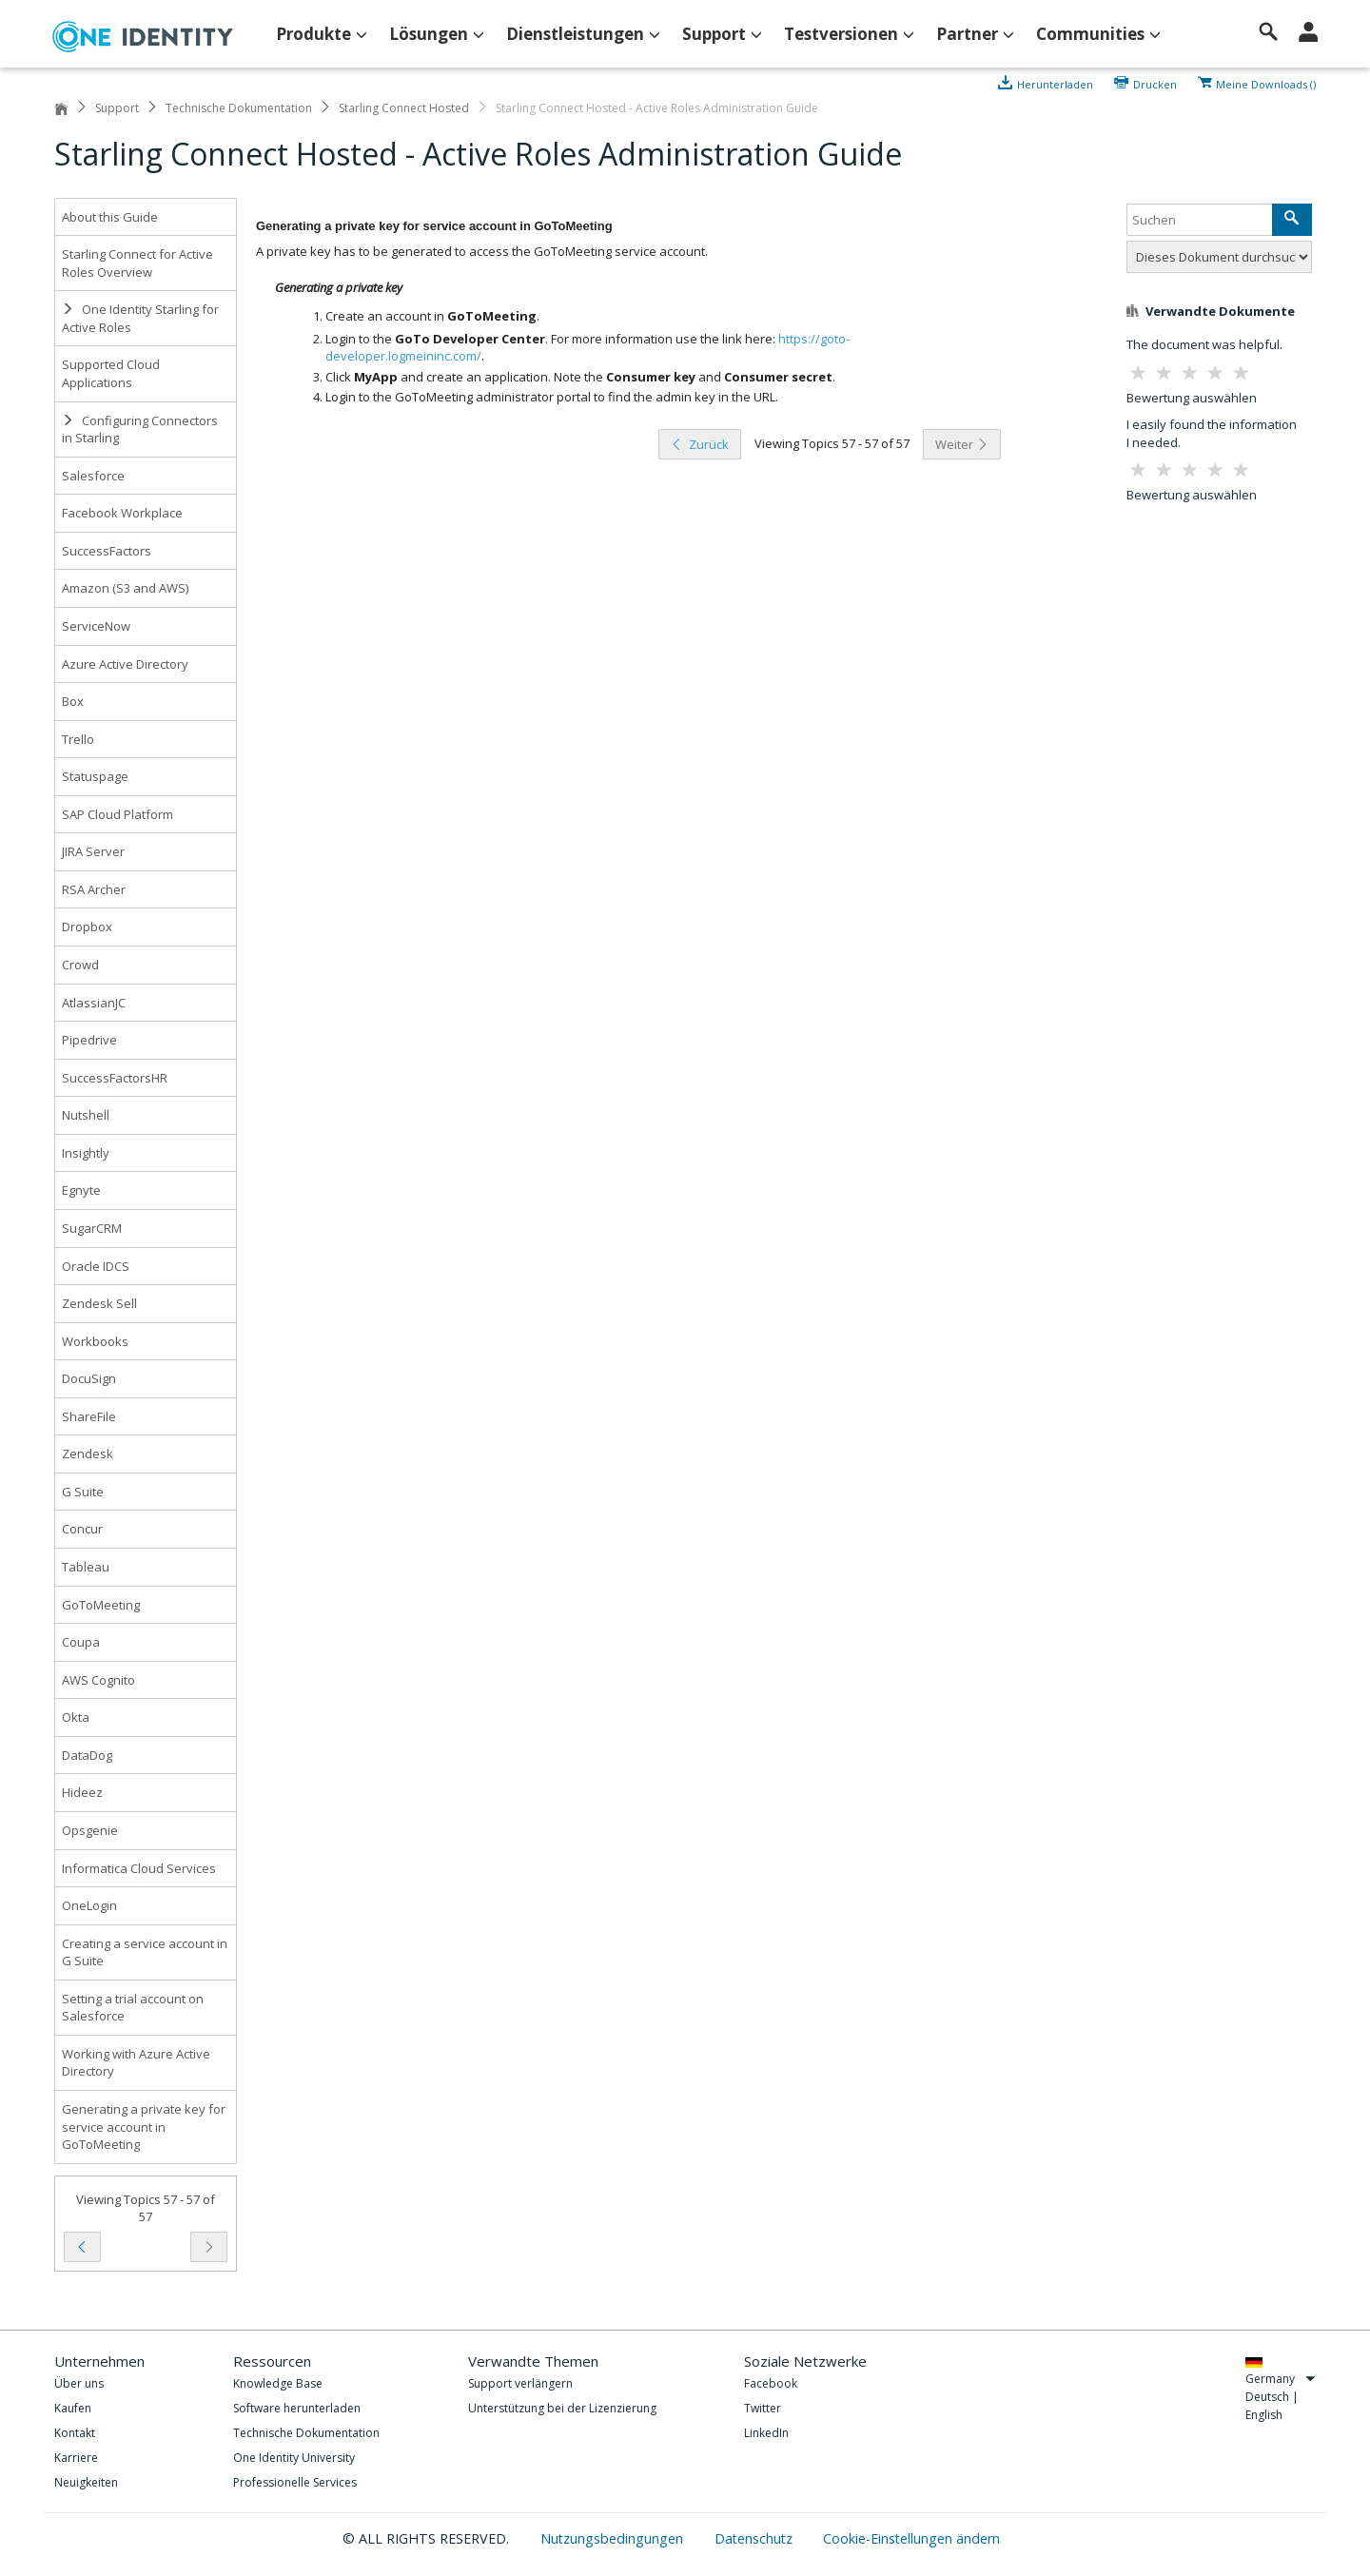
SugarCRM (92, 1228)
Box (73, 701)
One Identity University (294, 2457)
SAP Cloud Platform (117, 814)
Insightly (85, 1152)
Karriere (76, 2457)
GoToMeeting (101, 1604)
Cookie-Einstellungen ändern (911, 2538)
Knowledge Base (278, 2383)
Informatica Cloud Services (139, 1868)
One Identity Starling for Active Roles (140, 318)
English (1263, 2415)
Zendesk (87, 1453)
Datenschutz (755, 2538)
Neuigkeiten (86, 2482)
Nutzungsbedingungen (613, 2538)
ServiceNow (96, 625)
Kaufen (72, 2408)
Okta (75, 1717)
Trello (78, 739)
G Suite (83, 1491)
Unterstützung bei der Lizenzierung (562, 2408)
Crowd (80, 964)
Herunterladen (1056, 82)
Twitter (762, 2408)
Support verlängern (520, 2383)
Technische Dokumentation (239, 108)
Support (117, 108)
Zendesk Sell (99, 1303)
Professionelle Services (295, 2482)
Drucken (1155, 82)
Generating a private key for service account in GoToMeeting (143, 2126)
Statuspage (95, 776)
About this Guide (110, 216)
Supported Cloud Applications (111, 373)
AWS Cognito (98, 1679)
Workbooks (95, 1341)
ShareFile (89, 1416)
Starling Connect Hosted (404, 108)
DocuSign (89, 1378)
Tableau (85, 1566)
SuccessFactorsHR (114, 1077)
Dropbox (87, 926)
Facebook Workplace (122, 512)
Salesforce (93, 475)
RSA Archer (94, 889)
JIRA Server (93, 851)
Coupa (81, 1641)
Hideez (82, 1792)
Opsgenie (90, 1830)
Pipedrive (89, 1039)
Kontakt (74, 2433)
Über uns (79, 2383)
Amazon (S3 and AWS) (125, 587)
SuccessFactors (106, 550)
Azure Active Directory (125, 664)
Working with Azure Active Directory (136, 2062)
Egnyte (81, 1190)
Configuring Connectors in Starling (140, 429)
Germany (1280, 2379)
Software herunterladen (297, 2408)
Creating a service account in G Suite (144, 1952)
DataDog (87, 1755)
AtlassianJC (94, 1002)
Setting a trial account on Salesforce (133, 2007)
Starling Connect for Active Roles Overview (137, 263)
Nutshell (85, 1114)
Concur (82, 1528)
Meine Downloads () (1266, 82)
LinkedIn (766, 2433)
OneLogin (89, 1905)
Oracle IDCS (95, 1266)
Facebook (770, 2383)
